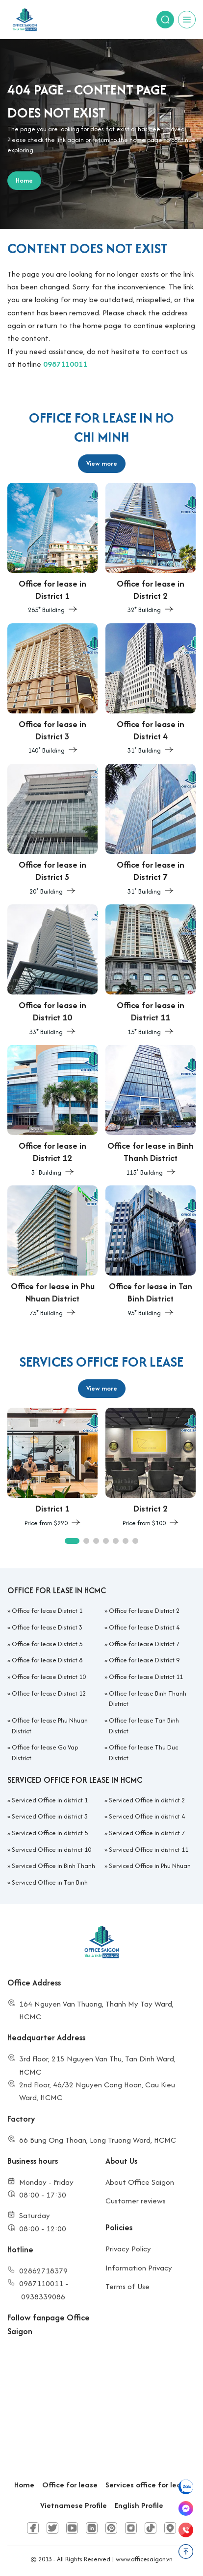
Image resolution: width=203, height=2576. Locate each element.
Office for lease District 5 (47, 1644)
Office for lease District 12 (49, 1693)
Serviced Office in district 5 (50, 1833)
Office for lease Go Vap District (45, 1753)
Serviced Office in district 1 (50, 1800)
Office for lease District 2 (144, 1610)
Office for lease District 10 (49, 1676)
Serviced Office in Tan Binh (50, 1882)
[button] (72, 1541)
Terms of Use (127, 2286)
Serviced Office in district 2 (147, 1800)
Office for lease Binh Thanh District (147, 1699)
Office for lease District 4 (144, 1627)
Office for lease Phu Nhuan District (50, 1726)
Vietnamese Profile (73, 2505)
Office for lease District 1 (47, 1610)
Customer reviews (135, 2200)
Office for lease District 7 (144, 1644)
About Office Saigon (139, 2182)
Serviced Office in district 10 (51, 1849)
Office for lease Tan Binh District (144, 1726)
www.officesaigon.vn (144, 2559)
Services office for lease (147, 2484)
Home (24, 2484)
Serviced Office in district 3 (50, 1816)
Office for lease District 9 (144, 1660)
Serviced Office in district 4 (147, 1816)
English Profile (139, 2505)
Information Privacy (138, 2267)
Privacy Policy (128, 2248)
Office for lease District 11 (146, 1676)
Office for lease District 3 (47, 1627)
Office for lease (70, 2484)
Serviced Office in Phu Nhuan (150, 1865)
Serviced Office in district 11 (148, 1849)
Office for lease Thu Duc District (143, 1753)
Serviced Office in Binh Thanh (53, 1865)
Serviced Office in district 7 (147, 1833)
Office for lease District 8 (47, 1660)
